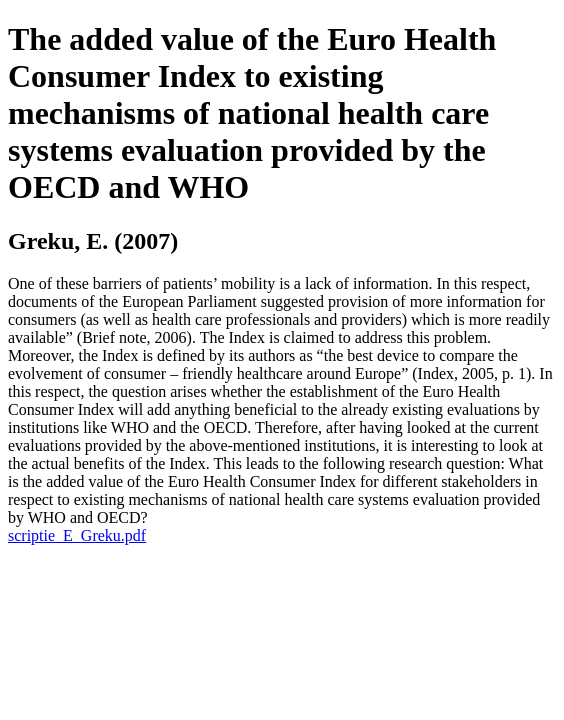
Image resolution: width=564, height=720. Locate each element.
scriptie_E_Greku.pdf (77, 535)
